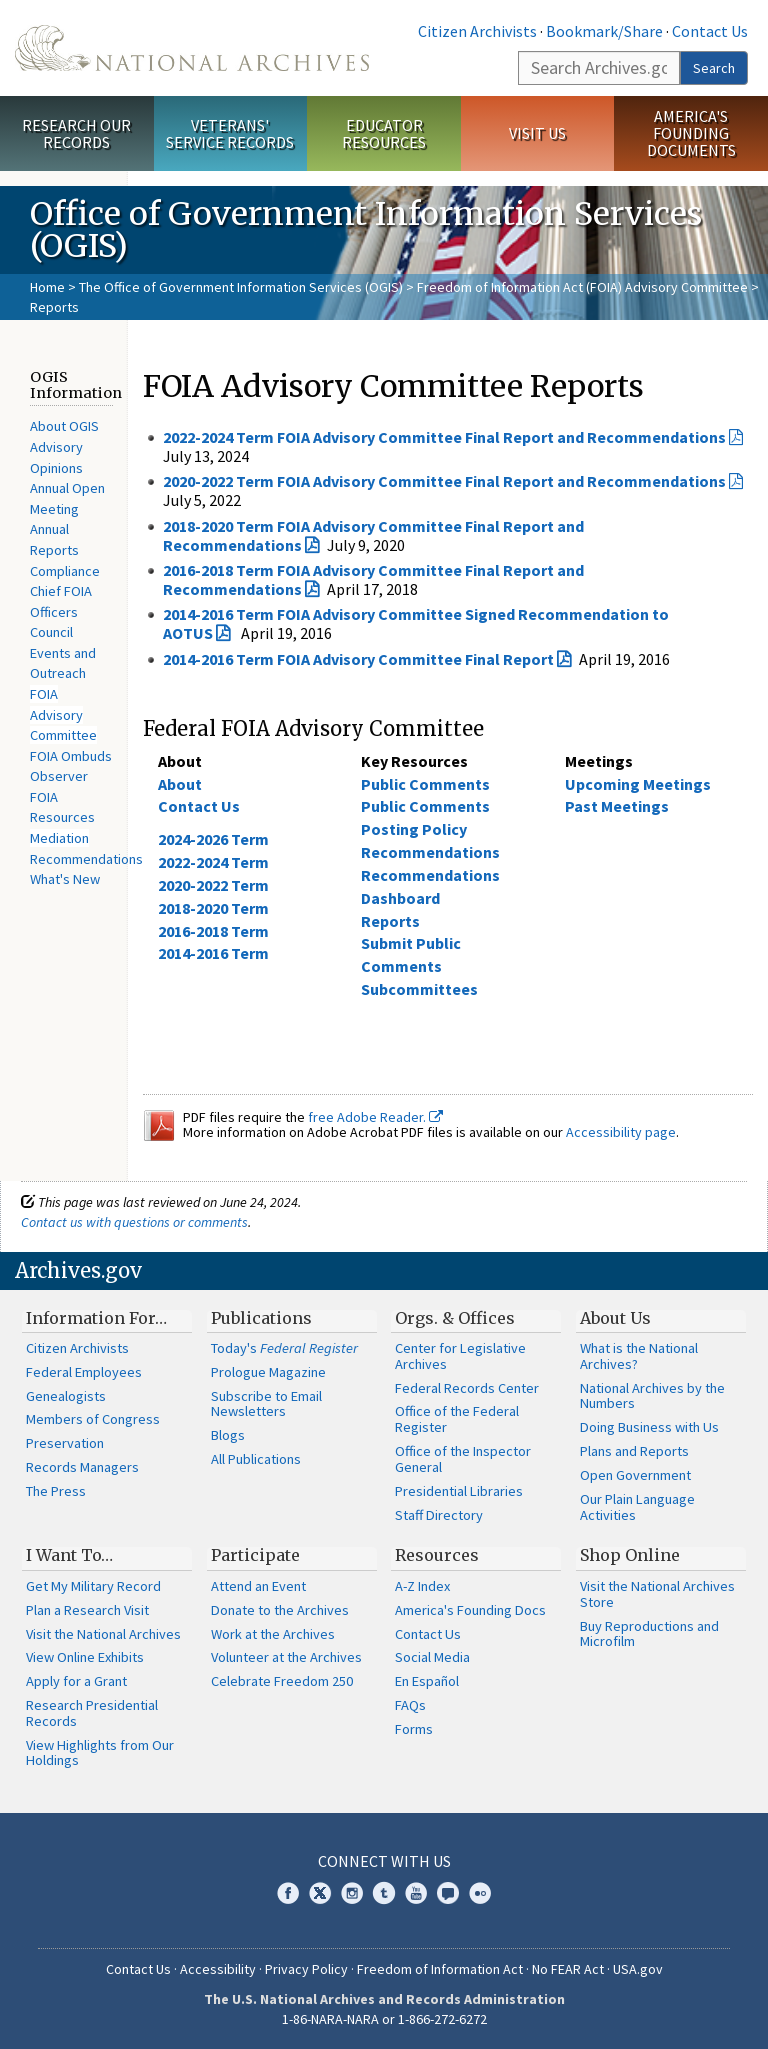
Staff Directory (439, 1515)
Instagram (352, 1893)
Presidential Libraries (459, 1491)
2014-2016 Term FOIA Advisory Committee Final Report (358, 659)
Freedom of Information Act (440, 1969)
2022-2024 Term (213, 862)
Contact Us (710, 31)
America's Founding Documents (691, 133)
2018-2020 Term (213, 908)
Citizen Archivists (477, 31)
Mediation (59, 838)
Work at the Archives (273, 1634)
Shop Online (630, 1555)
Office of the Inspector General (463, 1459)
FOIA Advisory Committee (63, 714)
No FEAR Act (568, 1969)
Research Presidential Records (92, 1713)
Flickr (480, 1893)
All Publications (256, 1459)
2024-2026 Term (213, 839)
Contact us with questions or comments (134, 1222)
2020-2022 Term (213, 885)
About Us (615, 1318)
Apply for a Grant (76, 1681)
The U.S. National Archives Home (192, 48)
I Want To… (69, 1555)
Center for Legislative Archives (460, 1356)
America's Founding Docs (470, 1610)
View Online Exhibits (85, 1657)
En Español (427, 1681)
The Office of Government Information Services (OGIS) (241, 287)
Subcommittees (419, 989)
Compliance (65, 571)
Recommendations (86, 859)
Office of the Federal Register (457, 1419)
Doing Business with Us (649, 1427)
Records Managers (82, 1467)
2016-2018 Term (213, 931)
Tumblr (384, 1893)
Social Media (432, 1657)
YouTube (416, 1893)
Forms (414, 1729)
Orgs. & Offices (455, 1318)
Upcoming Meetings (638, 784)
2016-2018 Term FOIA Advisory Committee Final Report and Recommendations (373, 579)
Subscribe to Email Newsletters (266, 1404)
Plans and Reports (634, 1451)
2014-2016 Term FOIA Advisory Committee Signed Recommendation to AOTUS (416, 623)
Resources (437, 1555)
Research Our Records (76, 133)
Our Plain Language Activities (637, 1507)
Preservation (65, 1443)
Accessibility (218, 1969)
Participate (255, 1555)
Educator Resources (384, 133)
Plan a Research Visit (87, 1610)
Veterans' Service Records (230, 133)
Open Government (635, 1475)
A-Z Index (422, 1586)
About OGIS (64, 426)
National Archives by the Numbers (652, 1396)
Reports (390, 921)
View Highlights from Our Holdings (100, 1753)
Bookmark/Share (604, 31)
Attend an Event (258, 1586)
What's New (65, 879)
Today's (284, 1348)
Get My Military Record (93, 1586)
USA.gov (638, 1969)
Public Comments (425, 784)
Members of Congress (93, 1419)
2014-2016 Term (213, 953)
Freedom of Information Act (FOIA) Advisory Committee (582, 287)
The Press (56, 1491)
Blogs (228, 1435)
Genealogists (66, 1396)
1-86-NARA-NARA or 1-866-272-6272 (384, 2019)
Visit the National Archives (103, 1634)
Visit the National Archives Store (657, 1594)
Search (714, 68)
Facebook (288, 1893)
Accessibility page (621, 1132)
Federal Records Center (467, 1388)
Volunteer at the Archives (286, 1657)
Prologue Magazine (268, 1372)
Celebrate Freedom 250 (282, 1681)
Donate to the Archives (280, 1610)
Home (47, 287)
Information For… (96, 1318)
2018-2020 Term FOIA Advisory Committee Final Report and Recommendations (373, 535)
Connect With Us (384, 1861)
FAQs (410, 1705)
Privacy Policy (306, 1969)
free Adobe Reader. (375, 1117)
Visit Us (537, 133)
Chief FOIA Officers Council (61, 611)
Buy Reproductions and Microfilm (649, 1634)
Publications (261, 1318)
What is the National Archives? (639, 1356)
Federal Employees (84, 1372)
